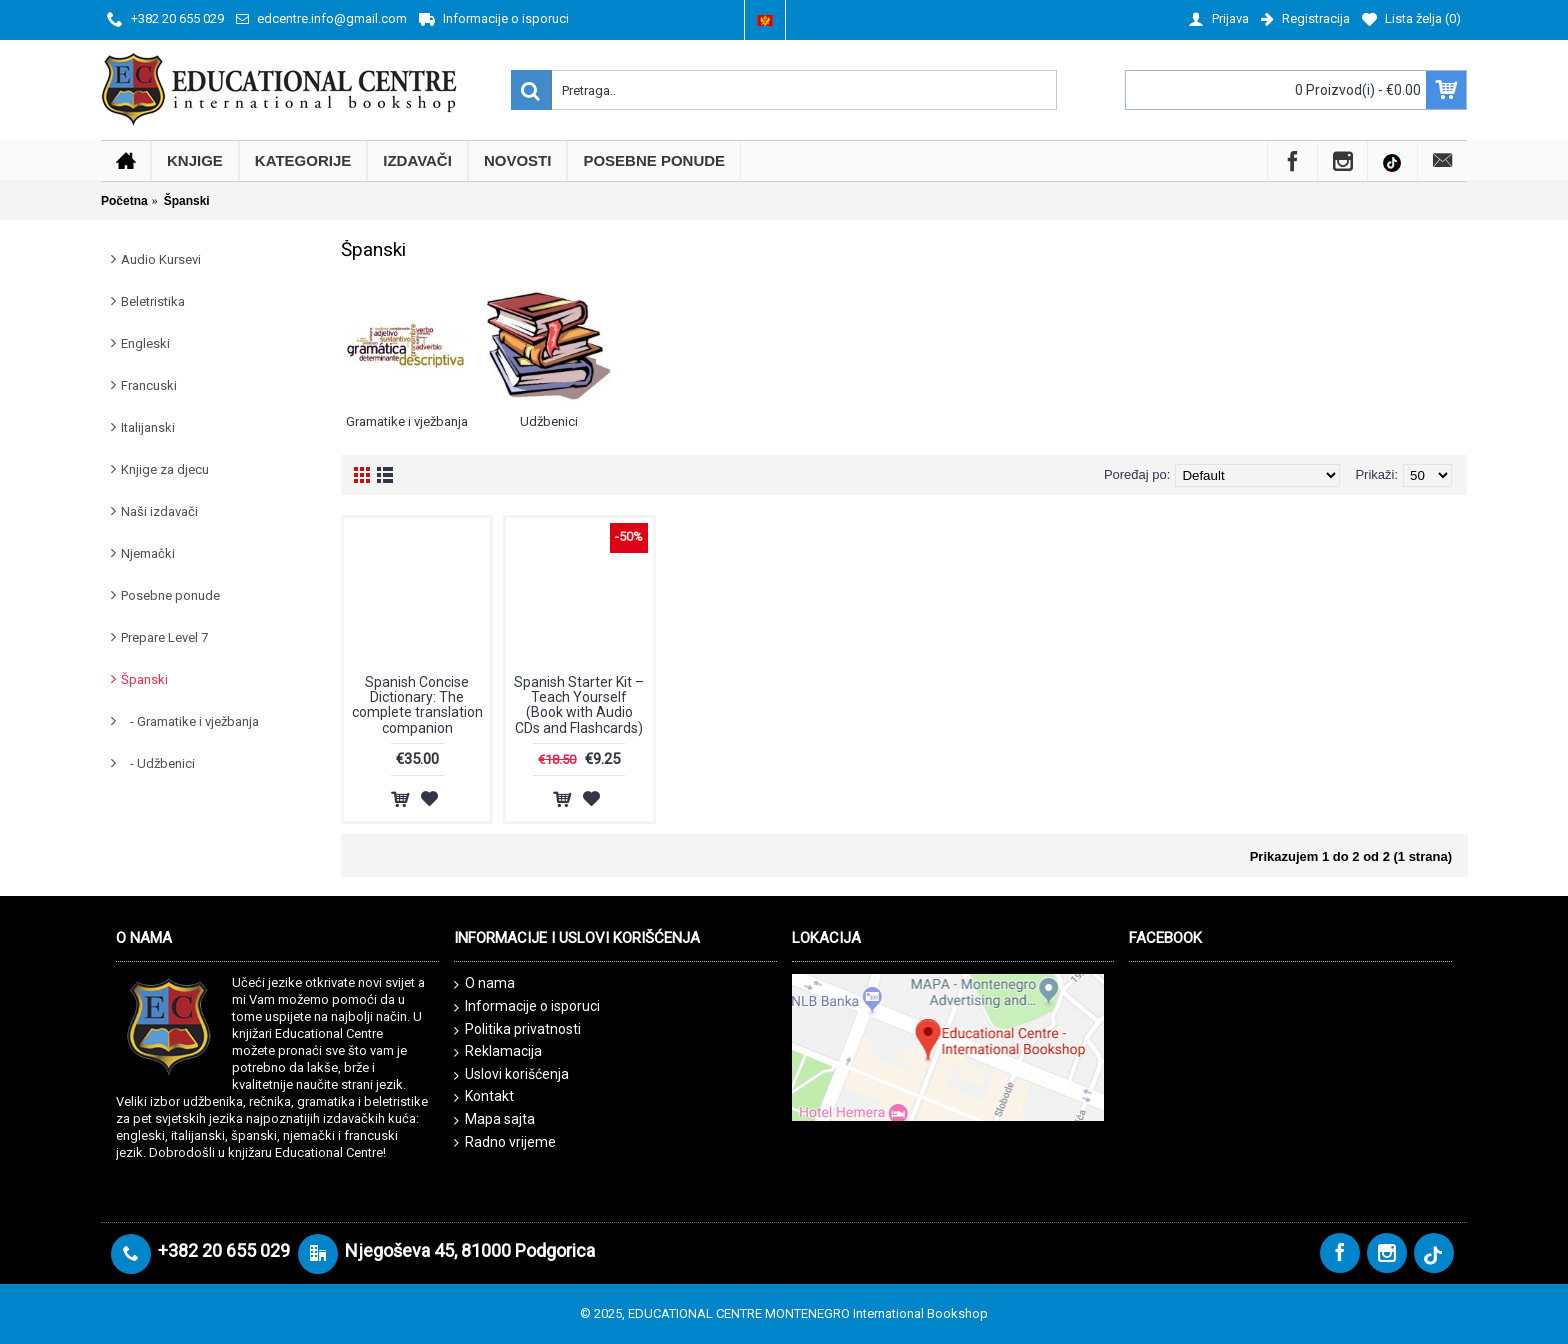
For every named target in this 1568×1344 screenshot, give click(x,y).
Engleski (145, 343)
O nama (484, 984)
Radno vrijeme (505, 1142)
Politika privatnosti (517, 1030)
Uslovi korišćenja (511, 1075)
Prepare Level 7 (164, 637)
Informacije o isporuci (527, 1007)
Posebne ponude (170, 595)
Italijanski (148, 427)
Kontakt (484, 1097)
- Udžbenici (158, 763)
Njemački (148, 553)
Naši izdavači (159, 511)
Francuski (149, 385)
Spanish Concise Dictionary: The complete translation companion (417, 705)
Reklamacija (498, 1052)
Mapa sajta (494, 1120)
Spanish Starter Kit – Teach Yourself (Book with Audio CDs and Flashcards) (579, 705)
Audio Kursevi (161, 259)
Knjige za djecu (165, 469)
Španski (144, 679)
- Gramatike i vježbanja (190, 721)
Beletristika (153, 301)
